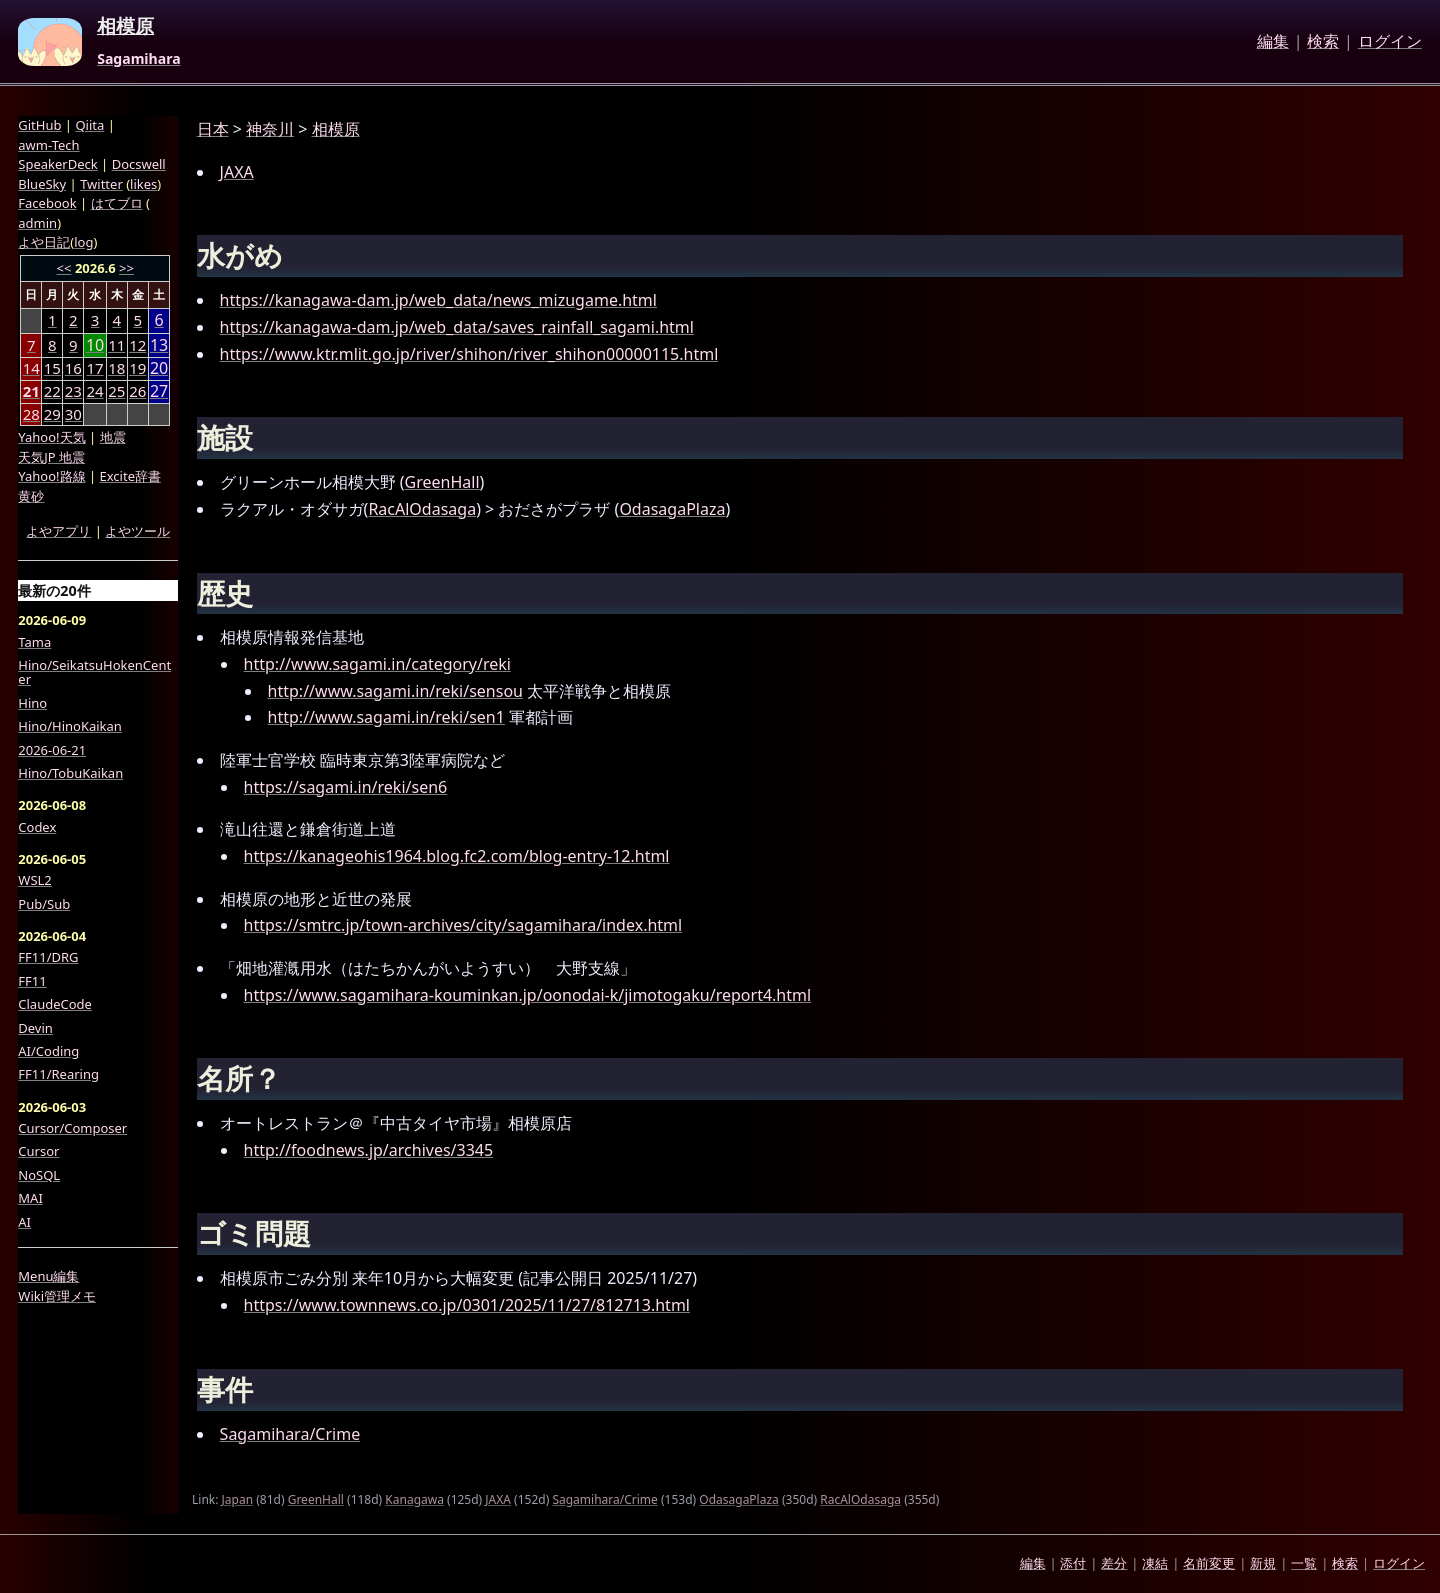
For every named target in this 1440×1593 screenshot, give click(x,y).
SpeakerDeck (57, 164)
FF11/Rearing (58, 1074)
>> (126, 268)
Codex (37, 827)
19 (137, 368)
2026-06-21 (52, 750)
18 (116, 368)
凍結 (1155, 1563)
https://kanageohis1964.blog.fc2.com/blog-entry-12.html (457, 856)
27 (159, 391)
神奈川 (270, 129)
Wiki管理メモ (57, 1296)
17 (94, 368)
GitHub (39, 125)
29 (52, 414)
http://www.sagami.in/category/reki (377, 664)
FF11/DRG (48, 957)
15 (52, 368)
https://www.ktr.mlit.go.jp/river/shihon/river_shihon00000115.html (469, 354)
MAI (30, 1198)
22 (52, 391)
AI (24, 1222)
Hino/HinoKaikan (70, 726)
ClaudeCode (55, 1004)
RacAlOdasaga (422, 509)
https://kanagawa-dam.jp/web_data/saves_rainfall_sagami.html (457, 327)
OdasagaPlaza (672, 509)
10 (95, 345)
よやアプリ (58, 531)
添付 (1073, 1563)
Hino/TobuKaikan (70, 773)
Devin (35, 1028)
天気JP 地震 (51, 457)
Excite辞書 (130, 476)
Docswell (139, 164)
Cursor (38, 1151)
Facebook (47, 203)
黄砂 (31, 496)
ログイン (1390, 42)
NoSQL (39, 1175)
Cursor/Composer (72, 1128)
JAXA (237, 172)
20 (159, 368)
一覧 (1304, 1563)
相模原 (125, 27)
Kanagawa (414, 1499)
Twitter (101, 184)
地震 (113, 437)
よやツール (137, 531)
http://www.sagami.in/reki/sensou (395, 691)
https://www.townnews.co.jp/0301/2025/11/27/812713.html (467, 1305)
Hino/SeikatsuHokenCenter (94, 672)
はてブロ (117, 203)
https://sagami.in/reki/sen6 (346, 787)
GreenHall (442, 482)
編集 (1273, 42)
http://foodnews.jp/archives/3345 (369, 1150)
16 (73, 368)
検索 (1323, 42)
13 (159, 345)
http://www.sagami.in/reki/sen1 (386, 717)
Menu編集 (48, 1276)
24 (94, 391)
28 (31, 414)
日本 (213, 129)
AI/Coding (48, 1051)
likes (143, 184)
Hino (32, 703)
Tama (34, 642)
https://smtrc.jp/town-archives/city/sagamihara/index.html (463, 925)
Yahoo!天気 (51, 437)
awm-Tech (48, 145)
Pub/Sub (44, 904)
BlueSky (42, 184)
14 (31, 368)
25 (116, 391)
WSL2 (34, 880)
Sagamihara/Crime (290, 1434)
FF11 (32, 981)
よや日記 (44, 242)
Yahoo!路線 (51, 476)
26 (137, 391)
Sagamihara (138, 59)
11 (116, 345)
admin (37, 223)
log (83, 242)
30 (73, 414)
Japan (238, 1499)
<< (64, 268)
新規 (1263, 1563)
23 (73, 391)
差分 (1114, 1563)
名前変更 (1209, 1563)
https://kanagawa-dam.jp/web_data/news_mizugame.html (438, 300)
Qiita (89, 125)
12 (137, 345)
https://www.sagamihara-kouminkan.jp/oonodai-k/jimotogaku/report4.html (528, 995)
